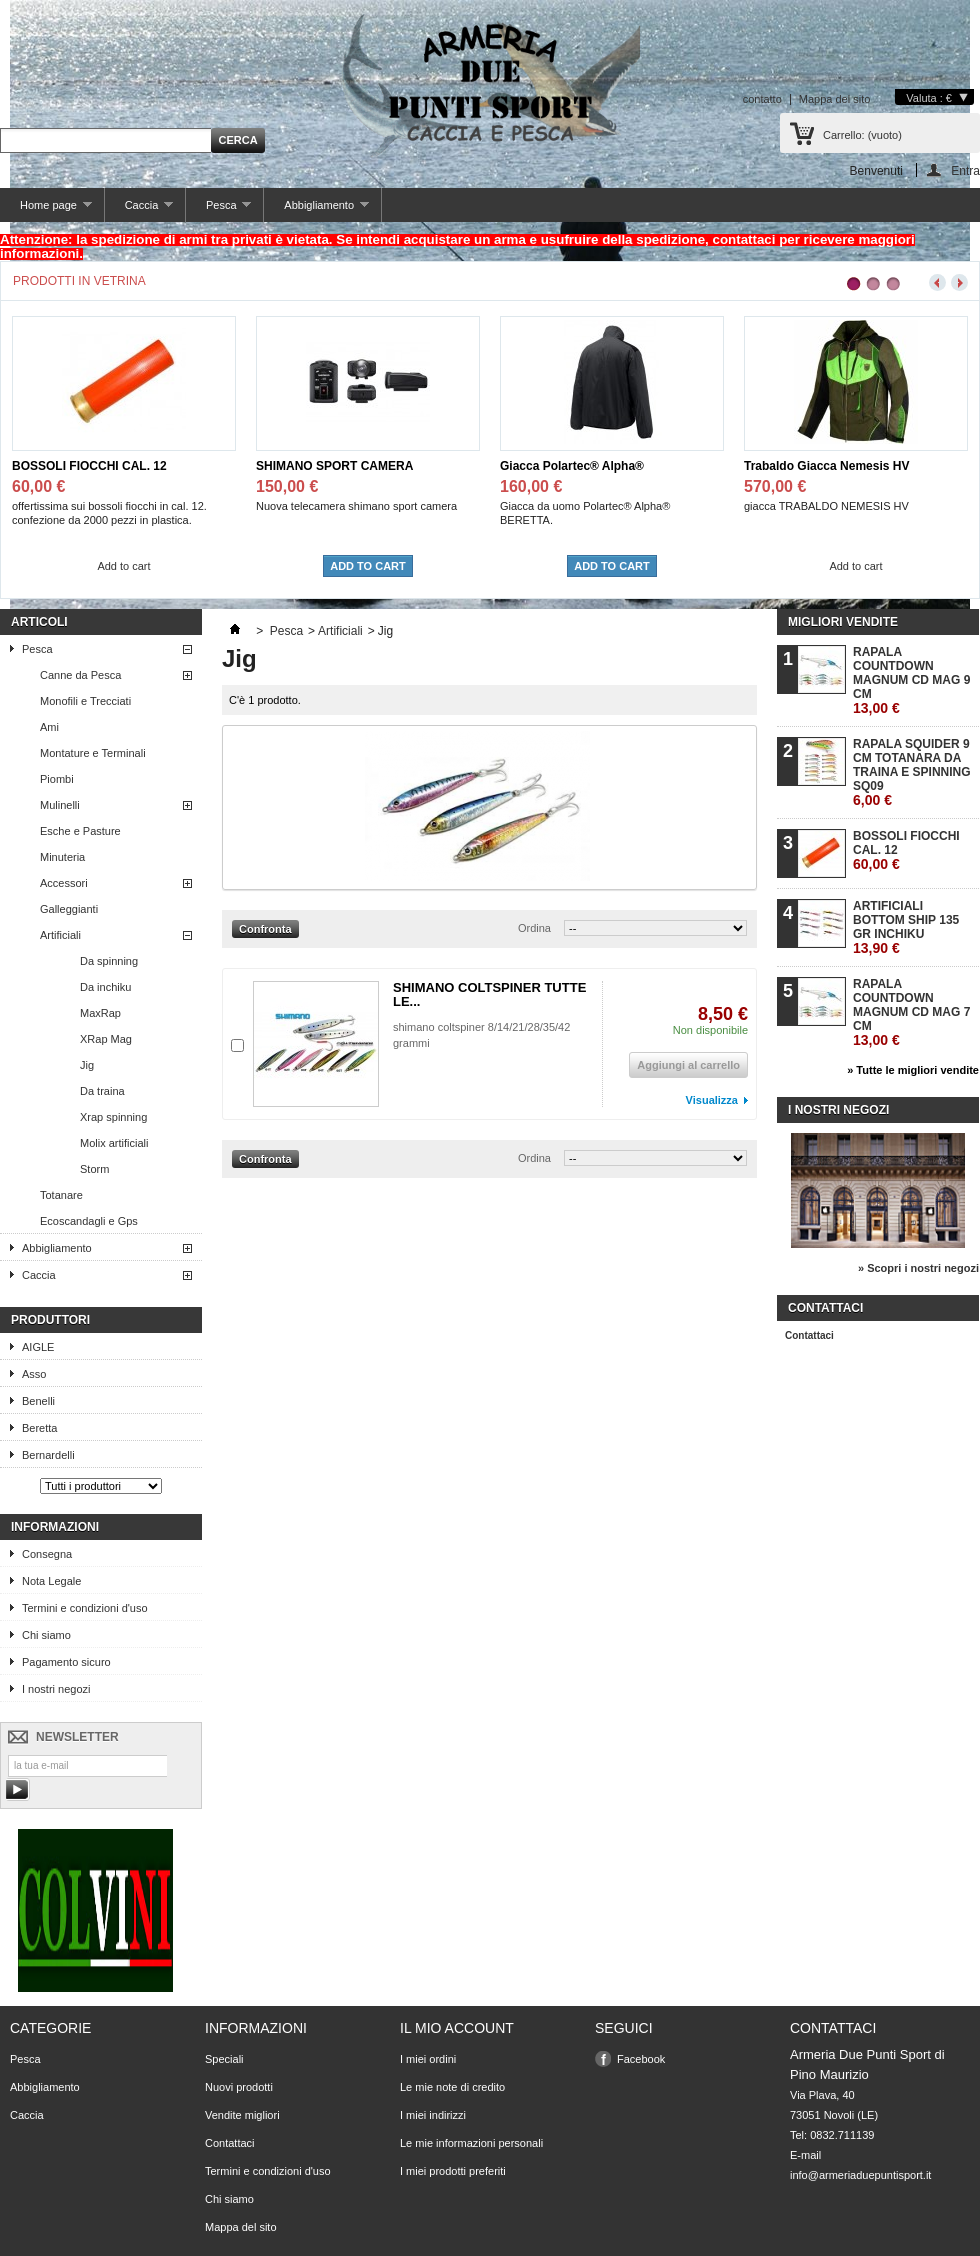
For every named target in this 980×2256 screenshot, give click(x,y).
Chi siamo (46, 1635)
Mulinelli (60, 805)
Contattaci (809, 1335)
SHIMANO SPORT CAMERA (334, 466)
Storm (94, 1169)
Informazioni (55, 1527)
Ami (49, 727)
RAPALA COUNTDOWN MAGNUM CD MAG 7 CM (911, 1012)
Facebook (641, 2059)
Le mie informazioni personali (471, 2143)
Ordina (534, 928)
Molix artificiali (114, 1143)
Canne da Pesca (80, 675)
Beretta (39, 1428)
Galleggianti (69, 909)
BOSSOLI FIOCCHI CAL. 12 (89, 466)
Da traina (102, 1091)
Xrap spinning (113, 1117)
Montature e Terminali (93, 753)
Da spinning (109, 961)
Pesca (218, 210)
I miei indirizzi (433, 2115)
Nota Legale (51, 1581)
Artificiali (60, 935)
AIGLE (38, 1347)
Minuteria (62, 857)
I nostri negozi (56, 1689)
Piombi (57, 779)
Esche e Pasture (80, 831)
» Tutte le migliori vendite (913, 1070)
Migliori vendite (843, 622)
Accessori (64, 883)
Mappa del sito (835, 99)
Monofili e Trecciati (85, 701)
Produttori (50, 1320)
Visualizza (712, 1100)
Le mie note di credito (452, 2087)
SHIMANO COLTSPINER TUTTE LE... (489, 994)
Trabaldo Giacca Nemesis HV (826, 466)
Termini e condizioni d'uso (85, 1608)
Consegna (47, 1554)
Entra (965, 170)
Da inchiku (105, 987)
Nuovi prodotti (239, 2087)
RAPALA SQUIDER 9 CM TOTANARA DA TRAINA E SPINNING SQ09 (912, 772)
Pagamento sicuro (66, 1662)
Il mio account (457, 2028)
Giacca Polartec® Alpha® (572, 466)
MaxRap (100, 1013)
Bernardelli (48, 1455)
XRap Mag (106, 1039)
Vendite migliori (242, 2115)
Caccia (139, 210)
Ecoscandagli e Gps (89, 1221)
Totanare (61, 1195)
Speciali (224, 2059)
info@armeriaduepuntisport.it (860, 2175)
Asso (34, 1374)
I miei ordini (428, 2059)
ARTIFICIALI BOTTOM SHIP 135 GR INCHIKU (906, 927)
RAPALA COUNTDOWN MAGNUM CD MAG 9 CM (911, 680)
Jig (87, 1065)
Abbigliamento (316, 210)
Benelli (38, 1401)
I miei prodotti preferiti (453, 2171)
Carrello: (862, 135)
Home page (46, 210)
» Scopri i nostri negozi (918, 1268)
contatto (762, 99)
